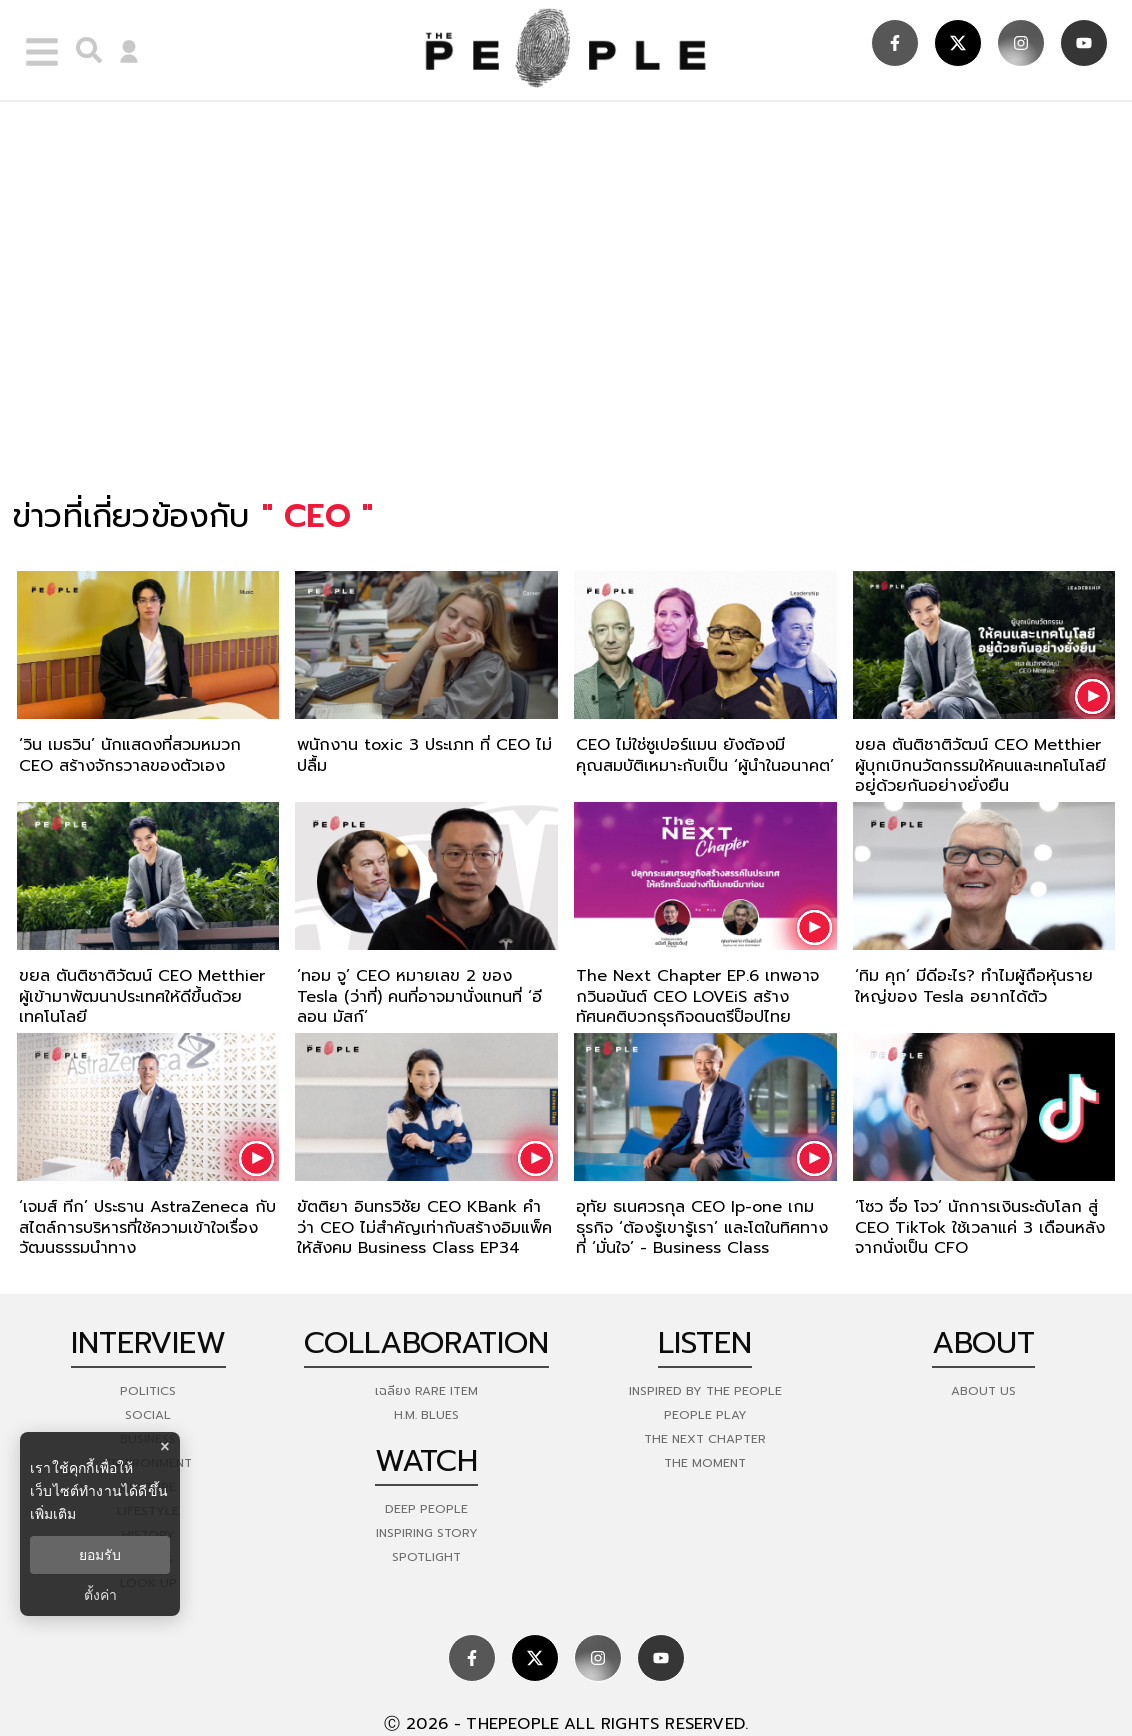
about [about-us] (983, 1343)
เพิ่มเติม (53, 1514)
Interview (148, 1343)
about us (983, 1391)
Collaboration (426, 1343)
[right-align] (84, 50)
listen (705, 1343)
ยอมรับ (100, 1555)
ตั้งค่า (100, 1595)
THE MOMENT (705, 1463)
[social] (895, 43)
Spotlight (426, 1557)
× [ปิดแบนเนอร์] (164, 1446)
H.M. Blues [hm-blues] (426, 1415)
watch (426, 1461)
